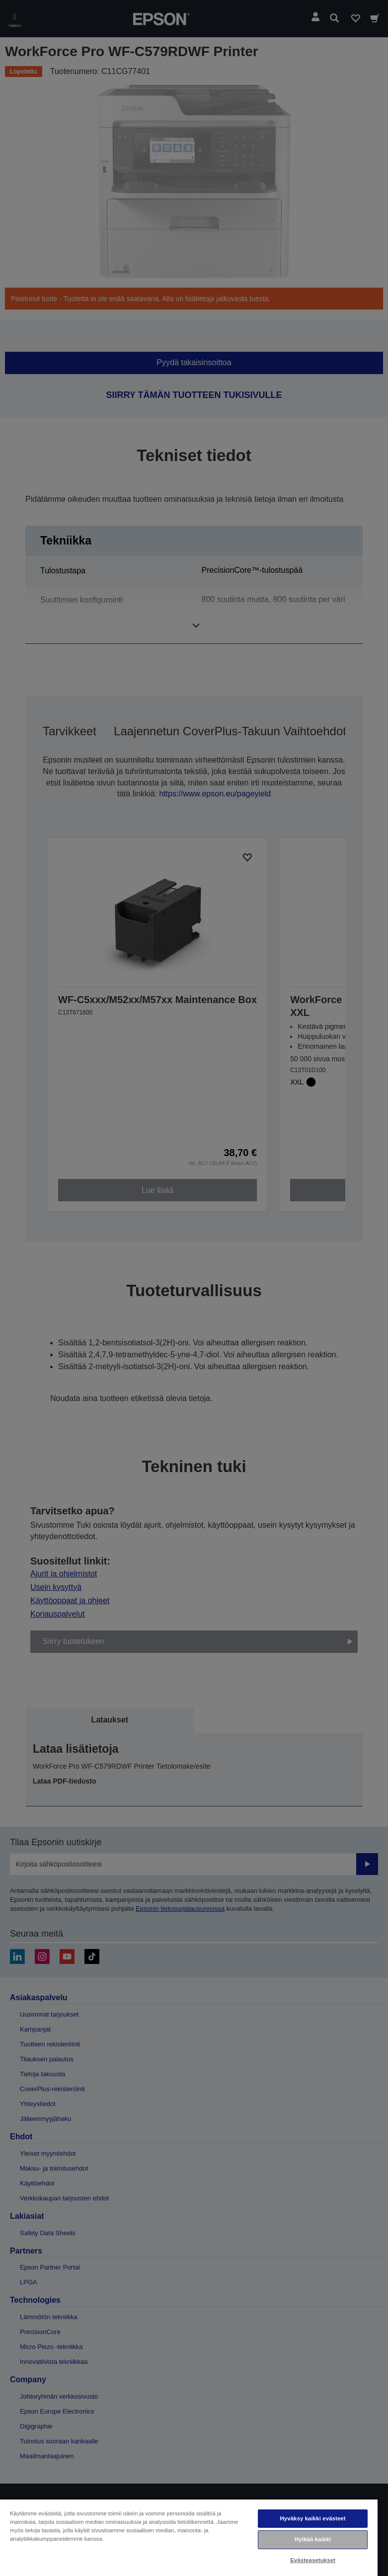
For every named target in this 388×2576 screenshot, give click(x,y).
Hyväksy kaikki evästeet (312, 2518)
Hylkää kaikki (313, 2539)
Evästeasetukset (312, 2560)
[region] (189, 2537)
